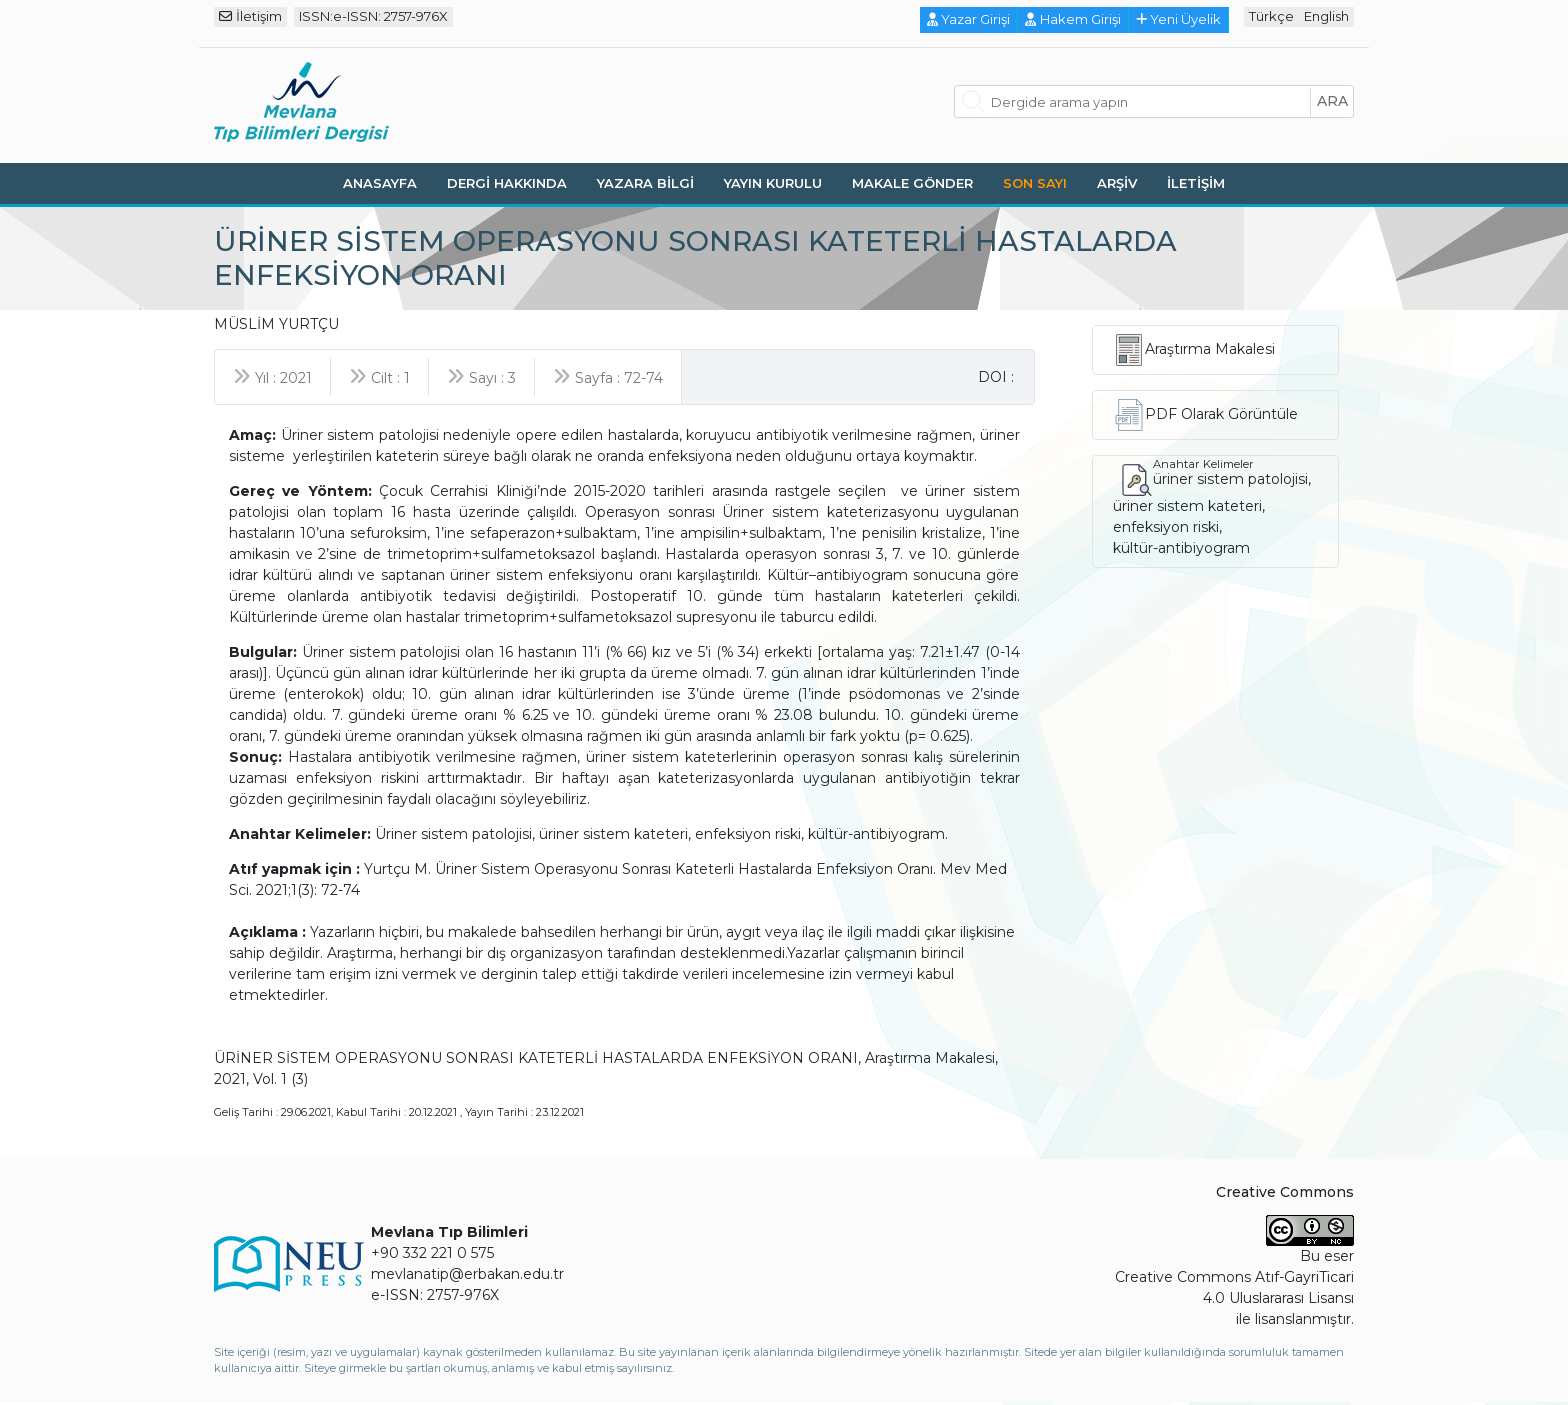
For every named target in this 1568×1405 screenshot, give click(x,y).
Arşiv (1117, 183)
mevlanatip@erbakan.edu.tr (467, 1274)
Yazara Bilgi (645, 183)
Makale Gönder (912, 183)
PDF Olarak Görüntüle (1221, 414)
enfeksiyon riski (1166, 527)
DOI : (996, 377)
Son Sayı (1035, 183)
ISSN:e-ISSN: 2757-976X (373, 16)
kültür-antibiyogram (1181, 548)
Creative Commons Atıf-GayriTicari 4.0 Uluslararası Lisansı (1234, 1287)
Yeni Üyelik (1179, 19)
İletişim (250, 16)
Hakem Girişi (1073, 19)
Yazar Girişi (969, 19)
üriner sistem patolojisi (1230, 479)
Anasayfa (380, 183)
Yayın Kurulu (773, 183)
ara (1332, 101)
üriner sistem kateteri (1187, 506)
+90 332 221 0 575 (432, 1253)
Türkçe (1271, 16)
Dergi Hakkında (507, 183)
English (1326, 16)
